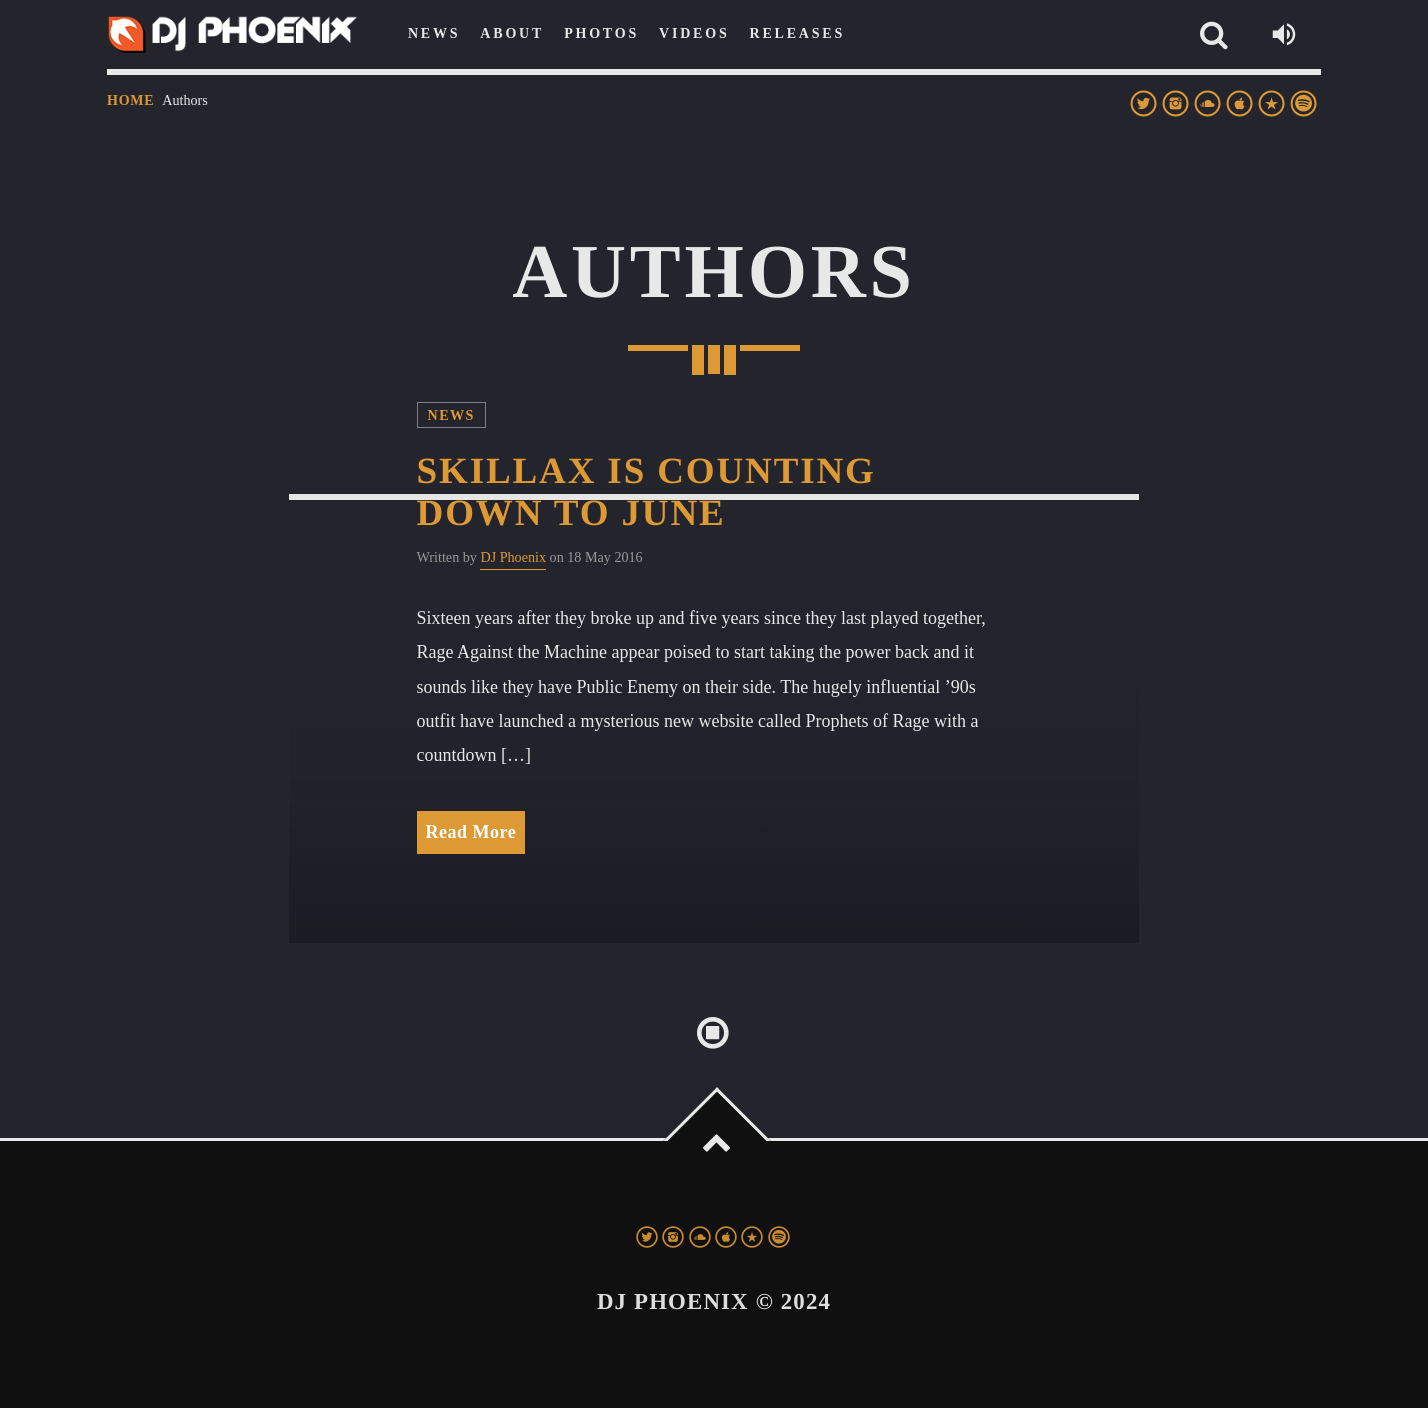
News (451, 415)
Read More (471, 832)
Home (130, 100)
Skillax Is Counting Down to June (646, 493)
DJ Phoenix (513, 557)
